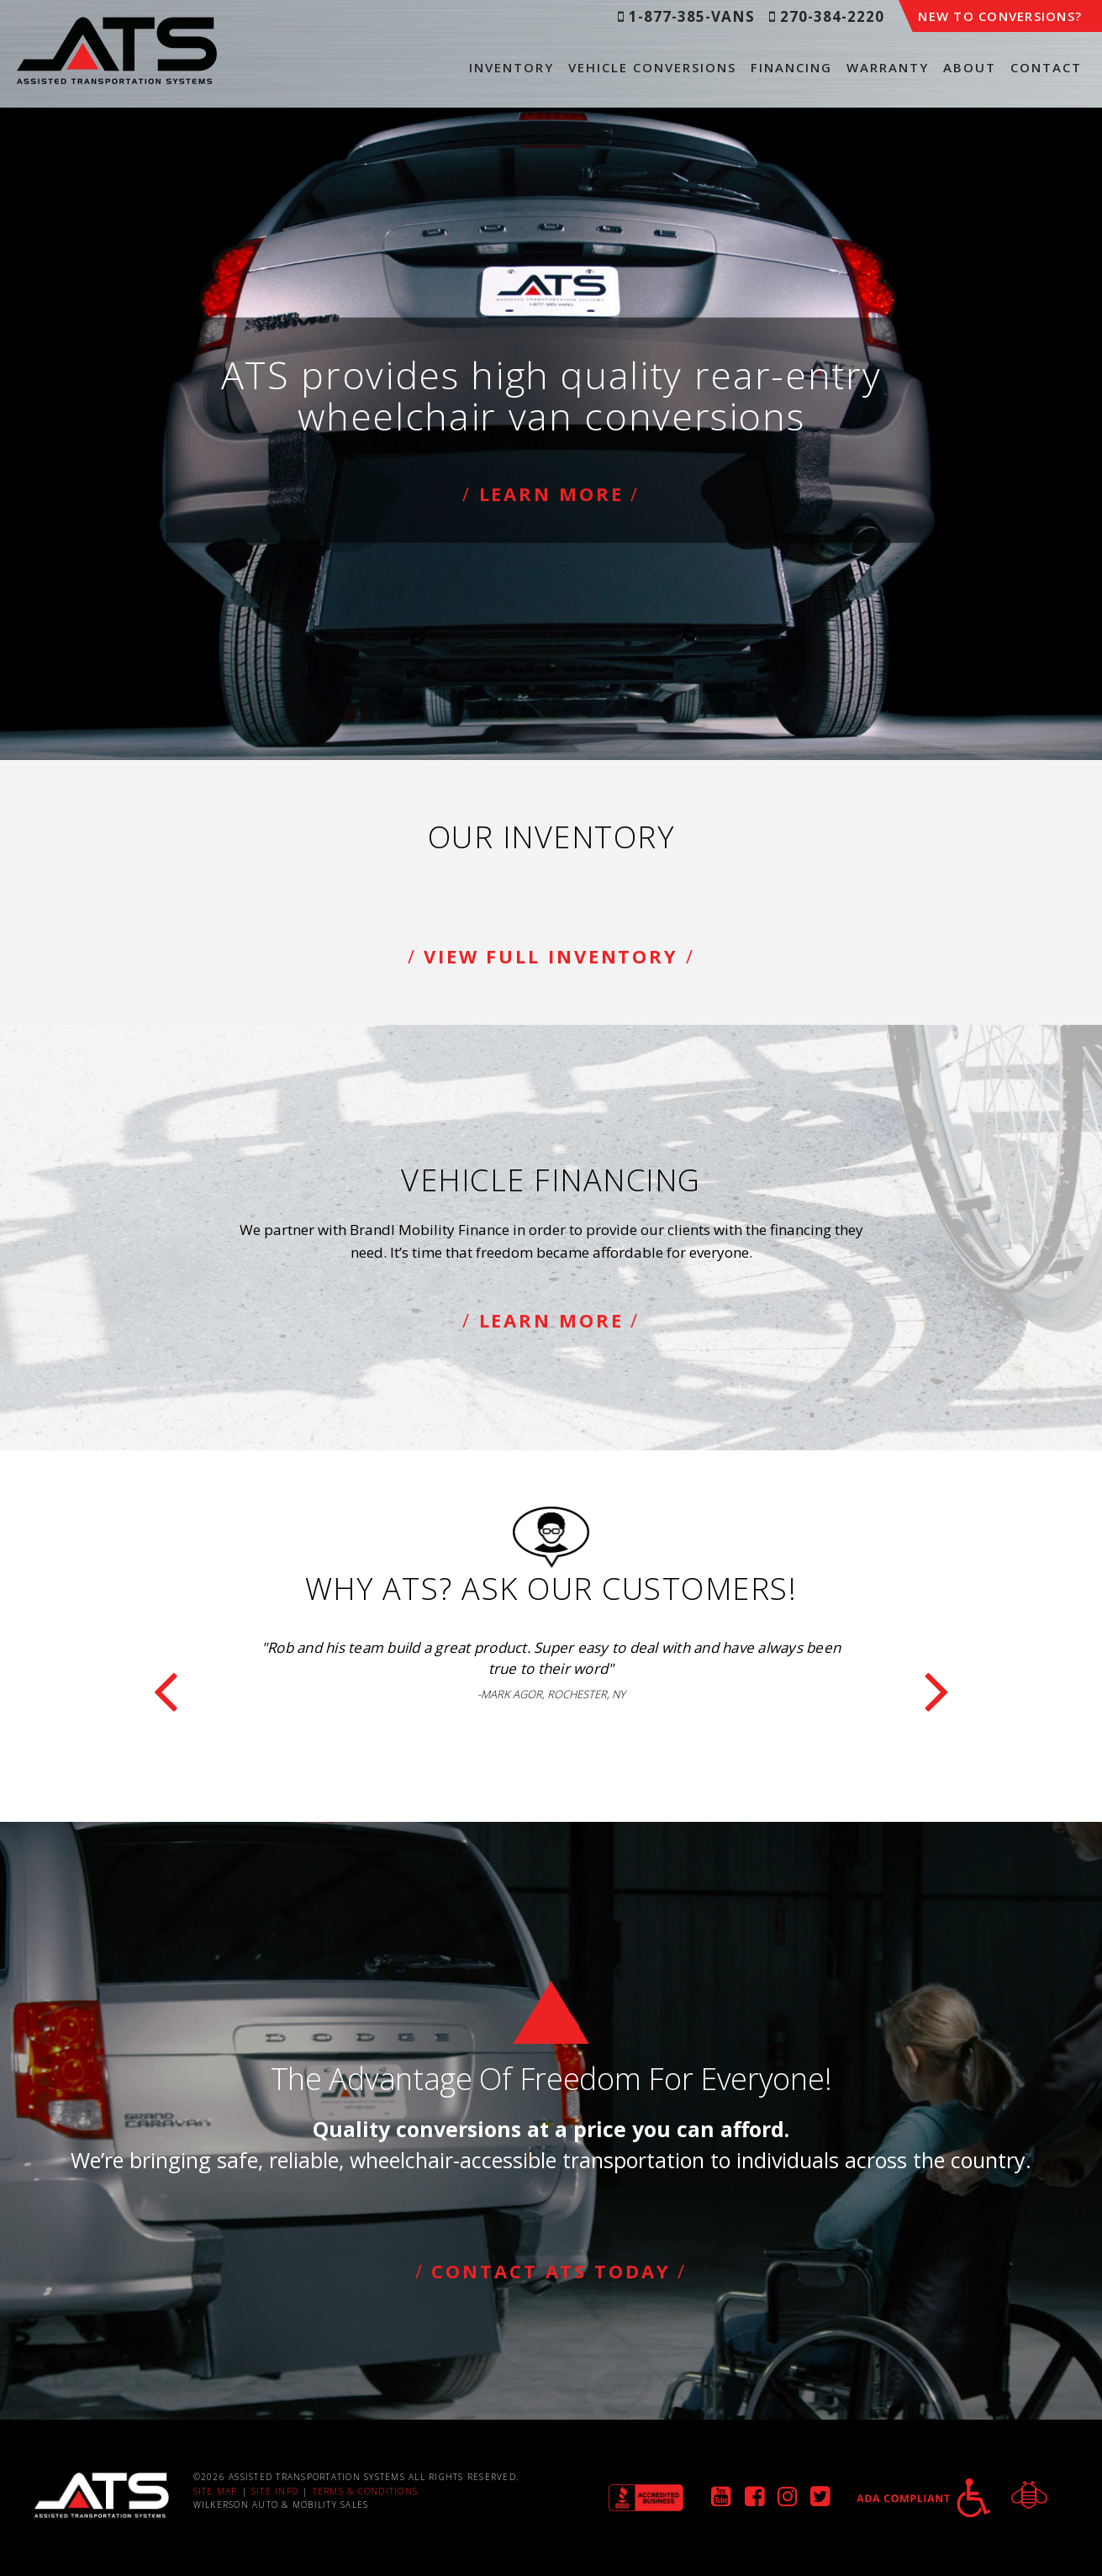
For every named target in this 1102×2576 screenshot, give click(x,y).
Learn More (551, 493)
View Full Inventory (551, 956)
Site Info (274, 2491)
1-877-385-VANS (686, 16)
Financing (791, 67)
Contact (1046, 67)
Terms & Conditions (366, 2491)
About (969, 67)
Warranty (887, 67)
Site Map (215, 2491)
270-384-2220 (826, 16)
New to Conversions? (1000, 16)
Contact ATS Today (550, 2270)
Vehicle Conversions (652, 67)
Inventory (511, 67)
